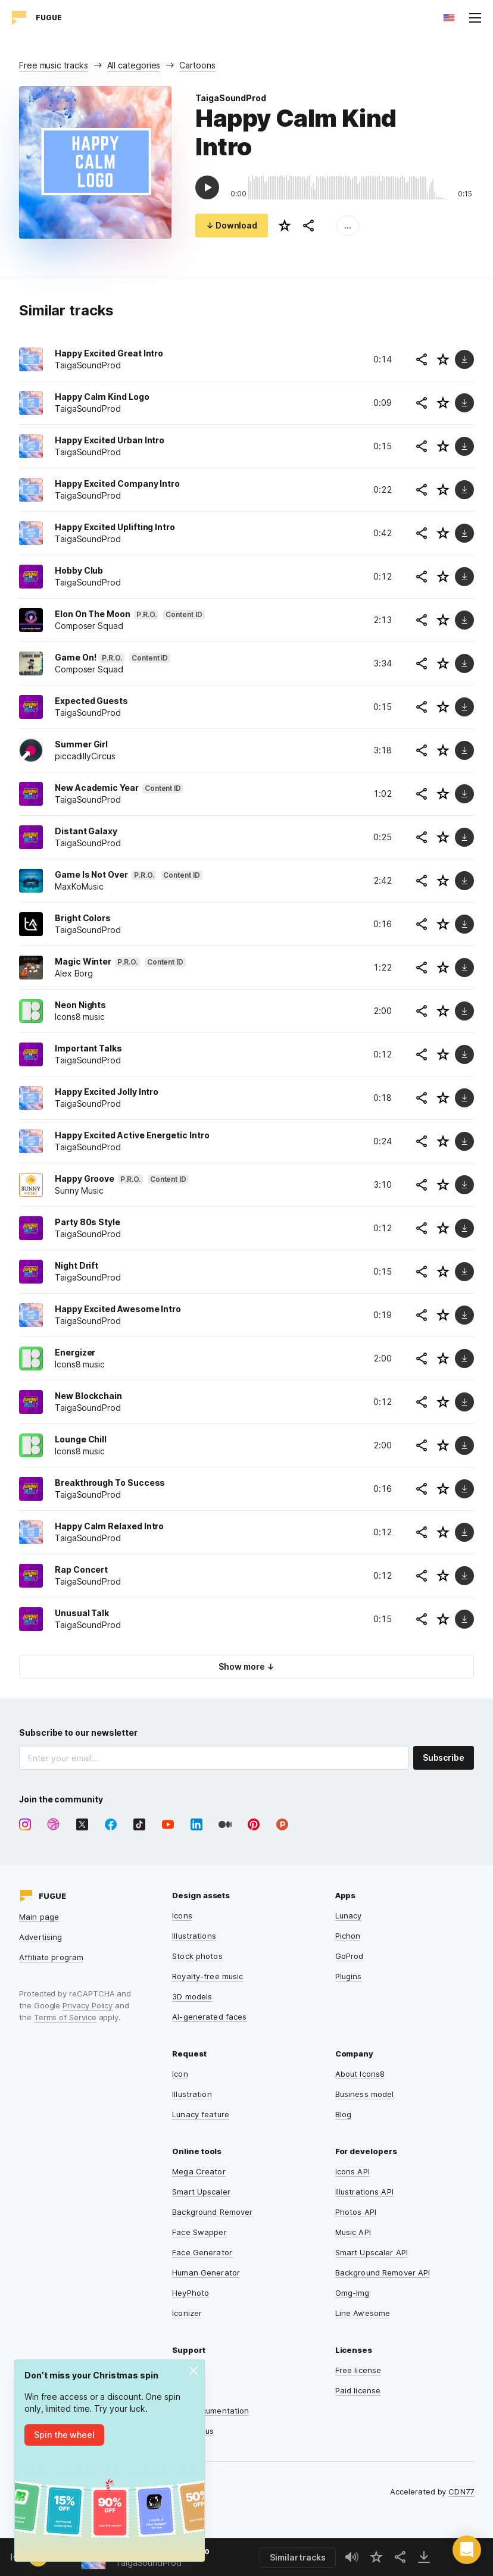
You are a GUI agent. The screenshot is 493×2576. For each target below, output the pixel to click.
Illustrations (194, 1935)
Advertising (40, 1937)
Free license (358, 2370)
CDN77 (461, 2491)
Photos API (355, 2212)
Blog (343, 2114)
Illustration (192, 2094)
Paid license (358, 2390)
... (347, 225)
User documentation (210, 2410)
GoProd (349, 1956)
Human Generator (206, 2272)
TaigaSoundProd (230, 98)
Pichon (348, 1935)
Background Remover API (382, 2272)
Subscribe (443, 1757)
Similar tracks (298, 2557)
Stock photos (197, 1956)
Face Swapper (199, 2232)
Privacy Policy (88, 2005)
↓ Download (231, 225)
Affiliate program (51, 1957)
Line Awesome (363, 2313)
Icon (180, 2074)
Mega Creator (199, 2171)
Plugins (348, 1976)
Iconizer (187, 2313)
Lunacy (348, 1915)
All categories (134, 65)
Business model (364, 2094)
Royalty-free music (207, 1976)
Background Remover (212, 2212)
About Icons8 (360, 2074)
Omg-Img (352, 2293)
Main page (39, 1916)
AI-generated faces (209, 2016)
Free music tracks (53, 65)
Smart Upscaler (201, 2191)
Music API (353, 2232)
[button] (467, 2550)
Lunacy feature (200, 2114)
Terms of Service (65, 2017)
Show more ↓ (246, 1666)
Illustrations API (364, 2191)
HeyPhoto (190, 2293)
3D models (192, 1996)
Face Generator (202, 2252)
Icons (182, 1915)
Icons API (352, 2171)
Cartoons (197, 65)
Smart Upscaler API (371, 2252)
